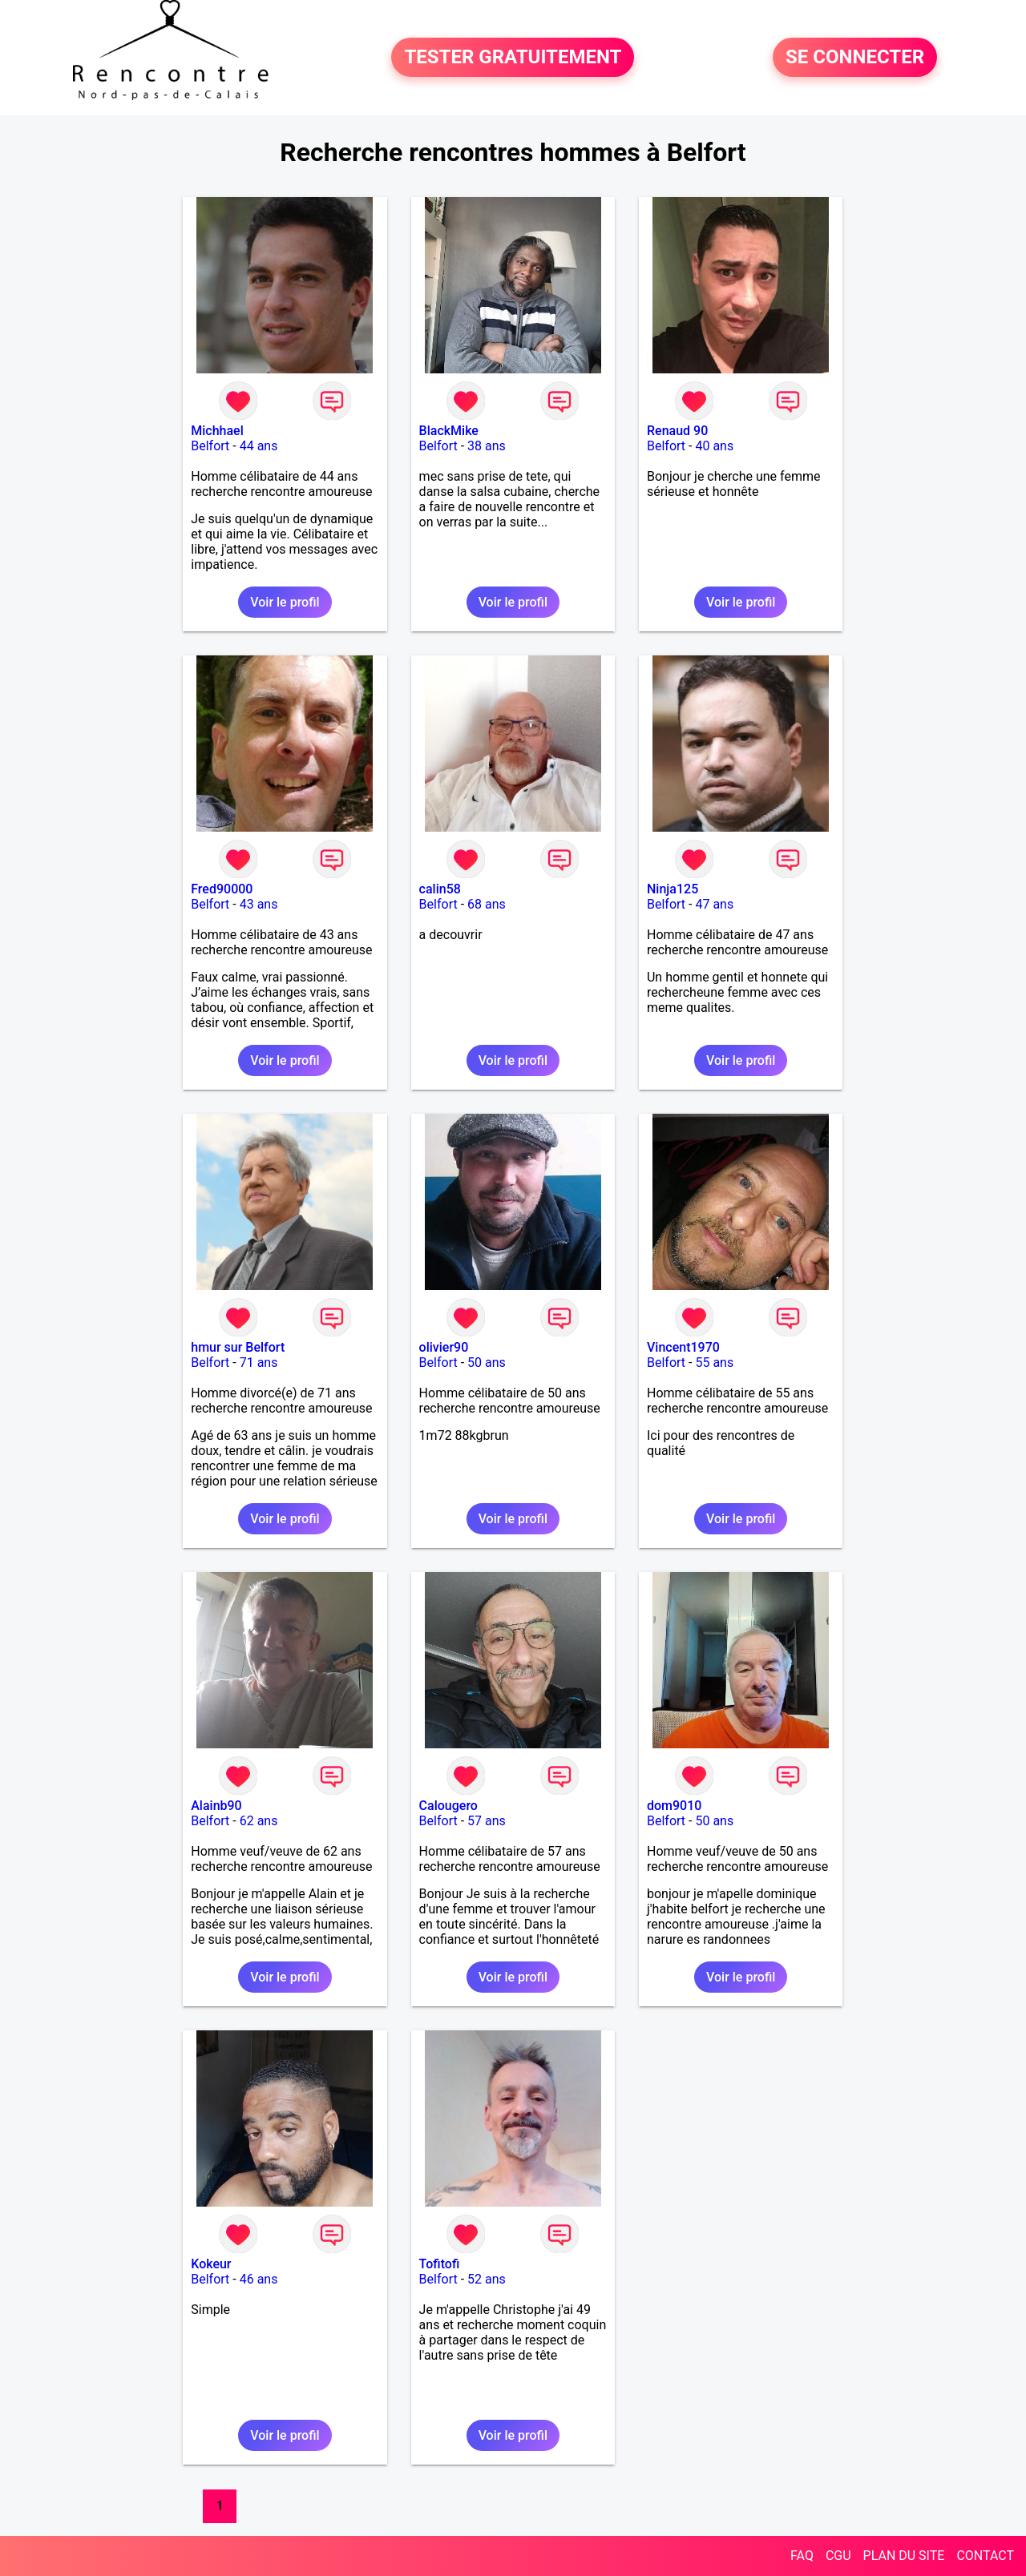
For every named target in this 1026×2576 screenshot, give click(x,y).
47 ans (714, 904)
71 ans (259, 1362)
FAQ (802, 2555)
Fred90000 (221, 889)
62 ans (259, 1820)
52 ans (486, 2279)
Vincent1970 (683, 1347)
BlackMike (449, 430)
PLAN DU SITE (904, 2555)
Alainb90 (216, 1805)
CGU (838, 2555)
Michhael (217, 430)
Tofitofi (439, 2264)
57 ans (486, 1820)
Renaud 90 (677, 430)
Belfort (210, 446)
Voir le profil (284, 602)
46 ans (259, 2279)
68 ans (486, 904)
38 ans (486, 446)
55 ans (714, 1362)
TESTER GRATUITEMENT (512, 57)
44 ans (259, 446)
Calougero (448, 1805)
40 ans (714, 446)
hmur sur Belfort (238, 1347)
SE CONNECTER (855, 57)
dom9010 (674, 1805)
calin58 (440, 889)
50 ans (486, 1362)
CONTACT (985, 2555)
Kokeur (211, 2264)
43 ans (259, 904)
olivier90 (444, 1347)
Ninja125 (672, 889)
